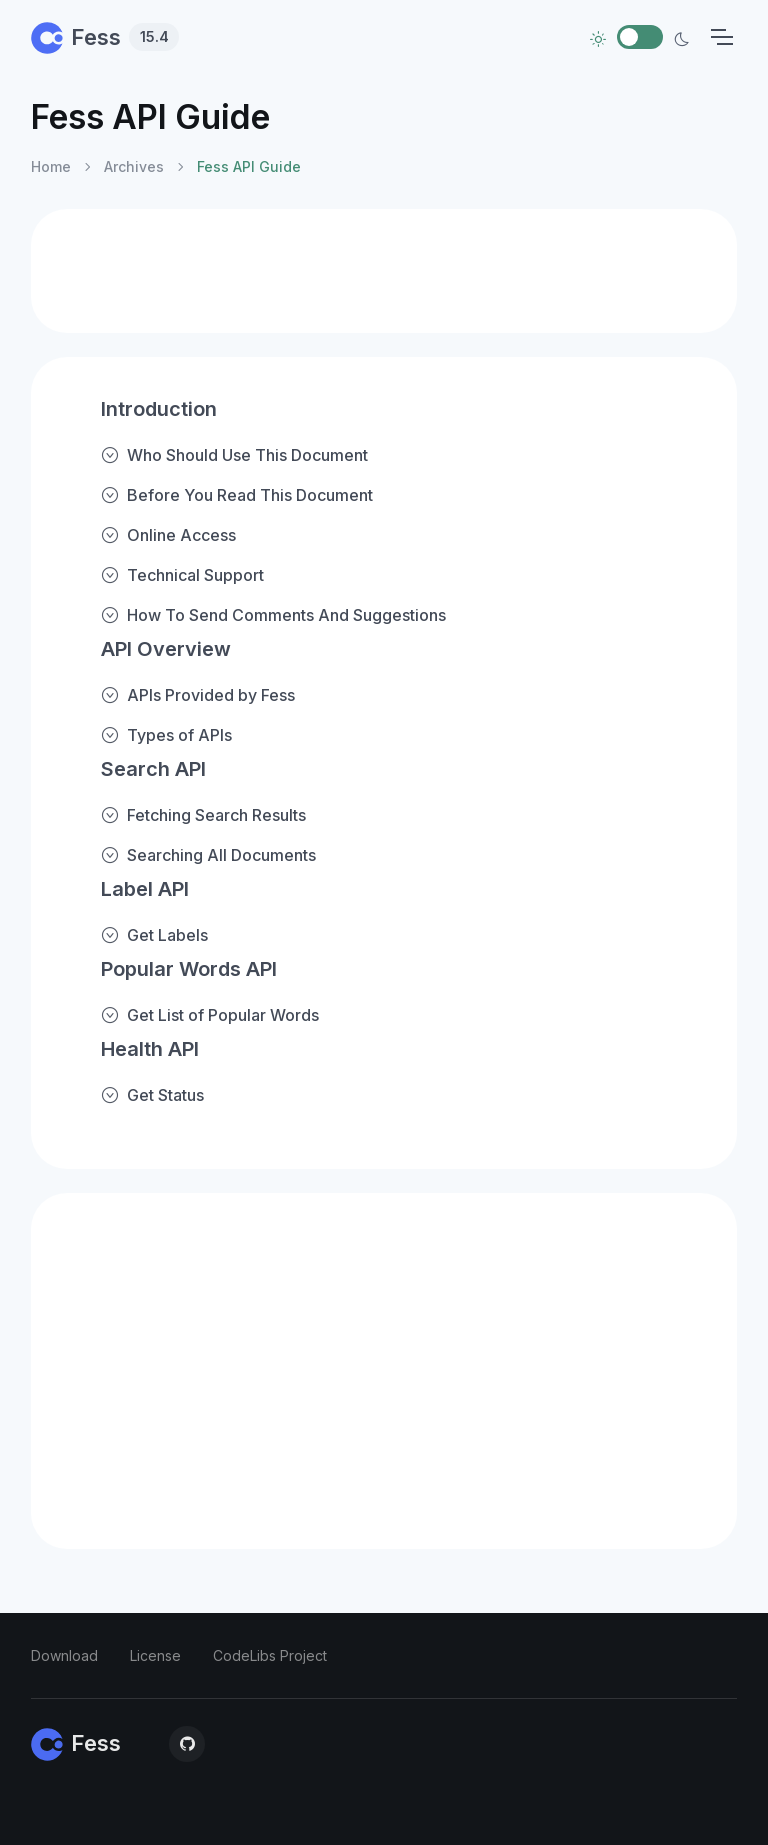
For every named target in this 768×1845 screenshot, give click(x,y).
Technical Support (182, 575)
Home (51, 166)
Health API (150, 1049)
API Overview (166, 649)
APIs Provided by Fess (198, 695)
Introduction (159, 409)
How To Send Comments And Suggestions (273, 615)
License (155, 1655)
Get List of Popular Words (210, 1015)
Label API (145, 889)
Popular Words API (189, 969)
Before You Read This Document (237, 495)
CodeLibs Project (270, 1655)
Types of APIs (166, 735)
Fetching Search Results (203, 815)
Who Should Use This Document (234, 455)
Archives (134, 166)
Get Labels (154, 935)
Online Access (168, 535)
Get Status (152, 1095)
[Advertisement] (384, 271)
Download (64, 1655)
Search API (153, 769)
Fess (105, 37)
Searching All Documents (208, 855)
